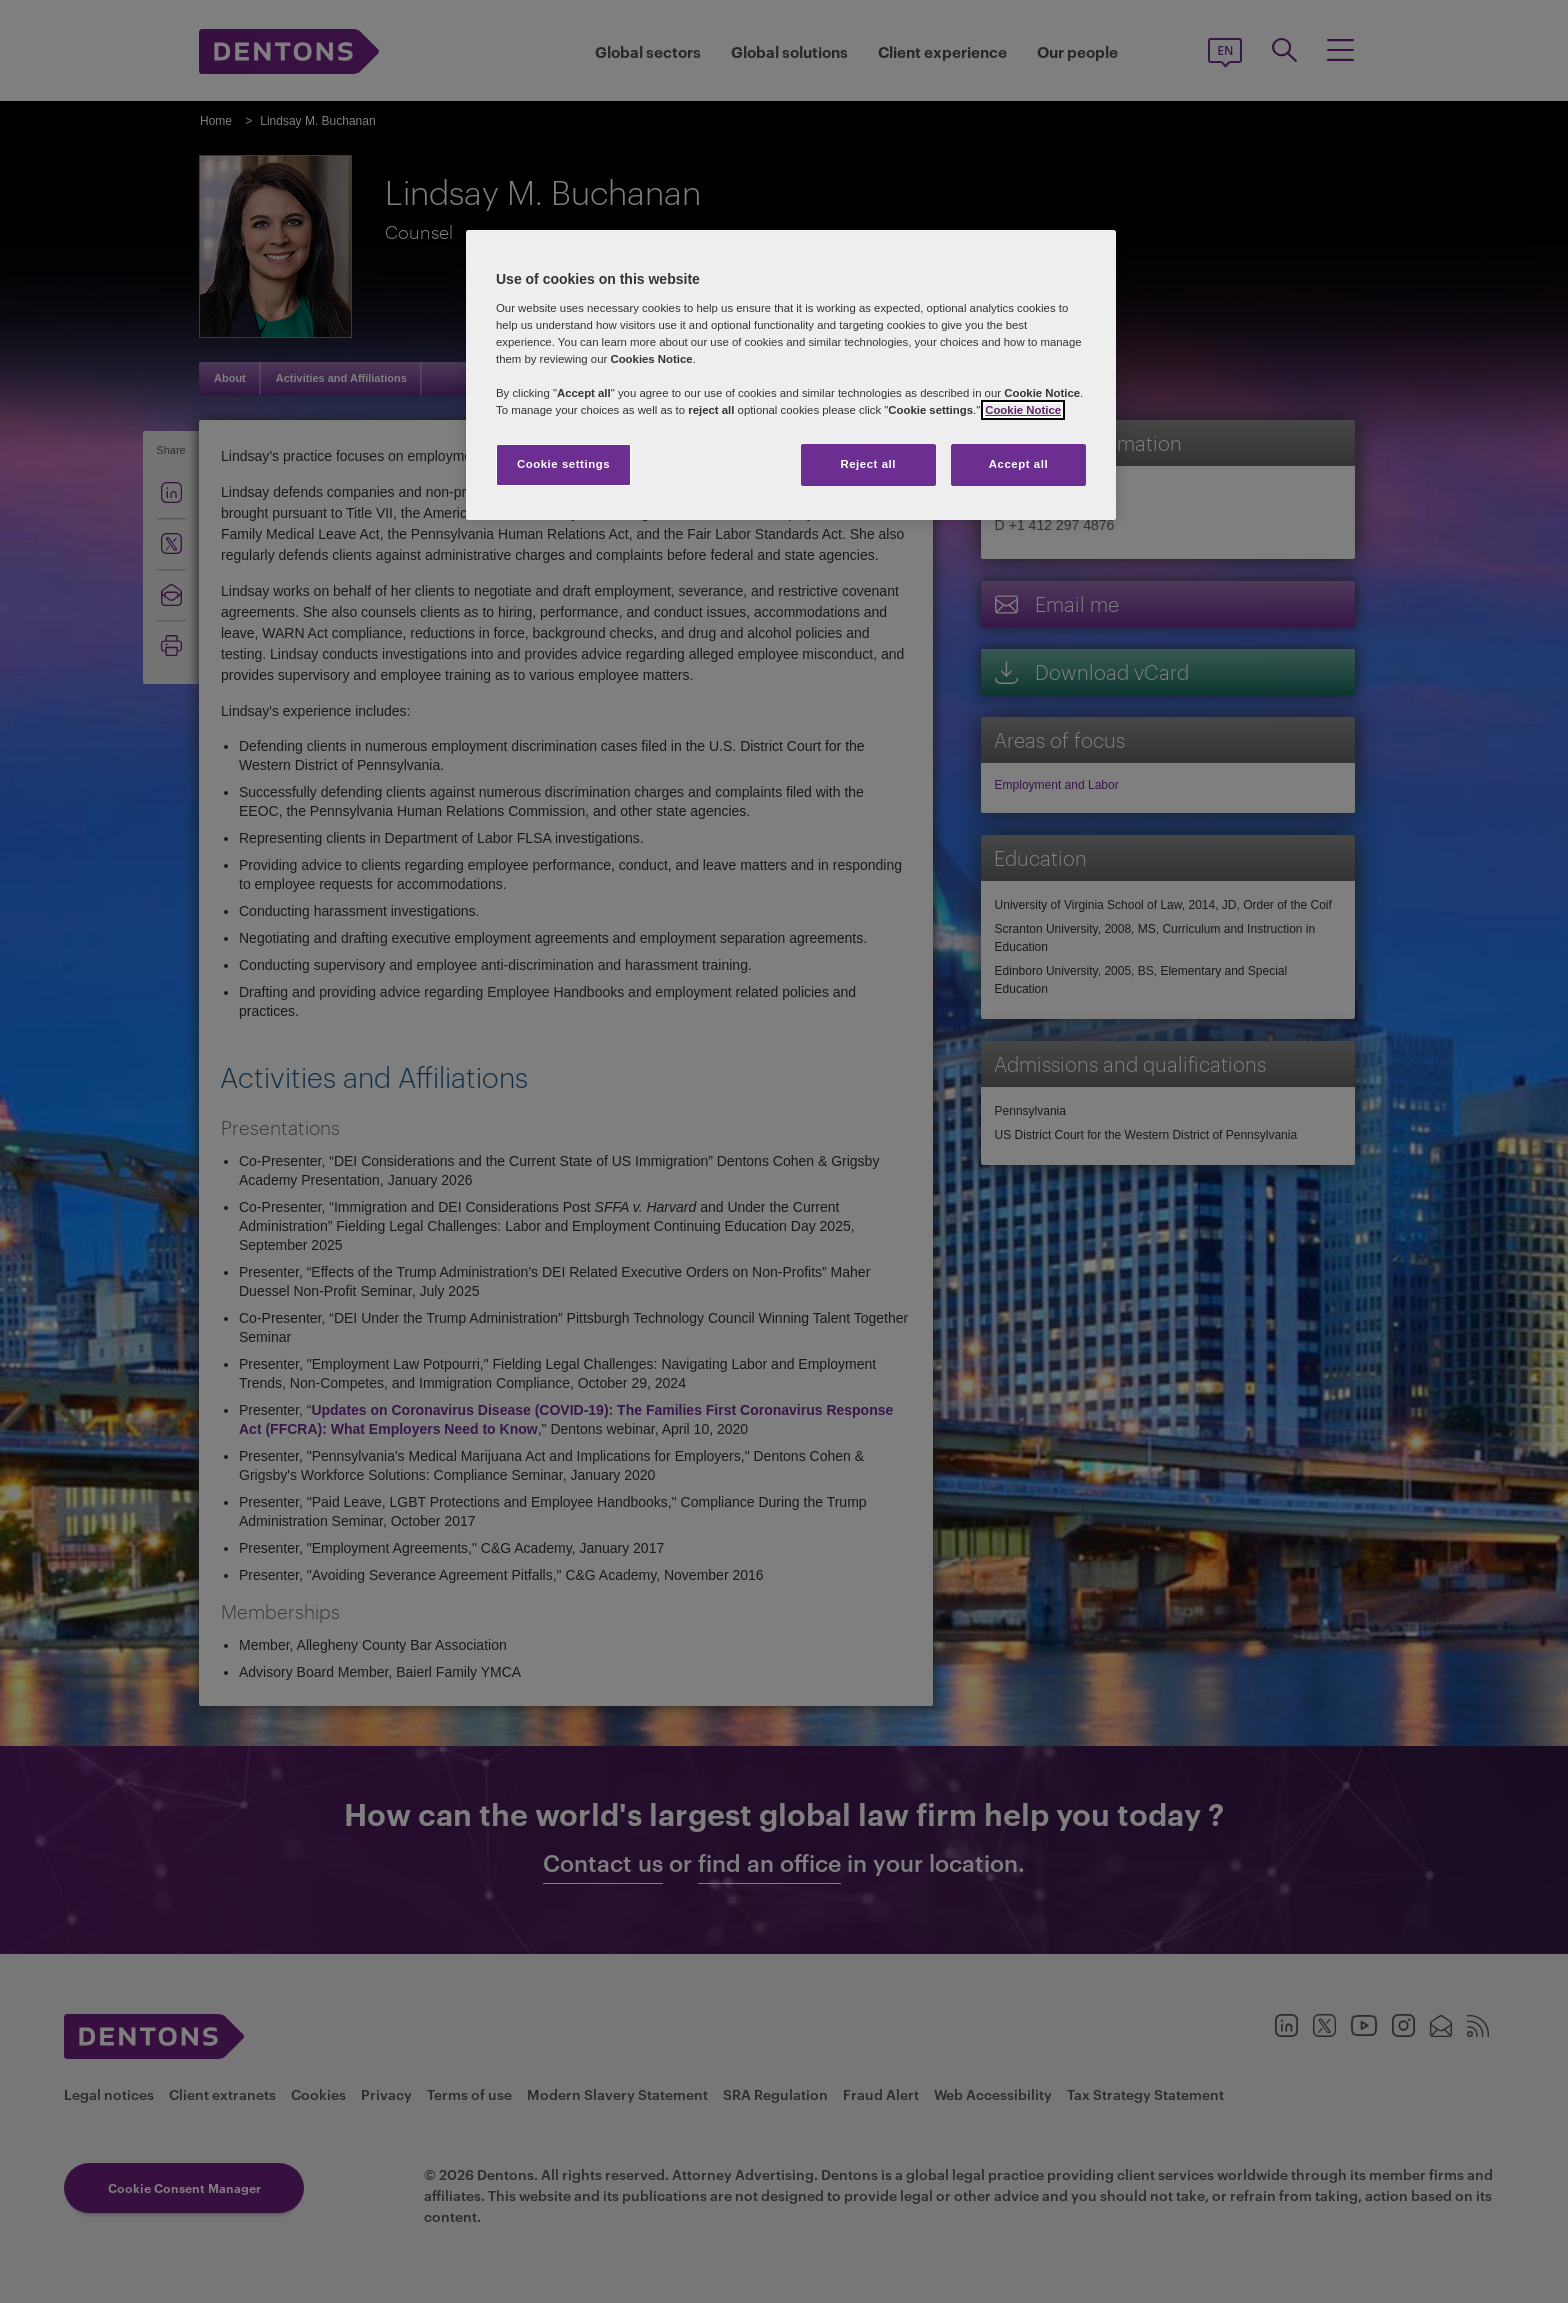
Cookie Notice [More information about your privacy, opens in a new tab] (1023, 410)
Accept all (1018, 464)
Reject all (868, 464)
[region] (791, 375)
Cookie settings (563, 464)
